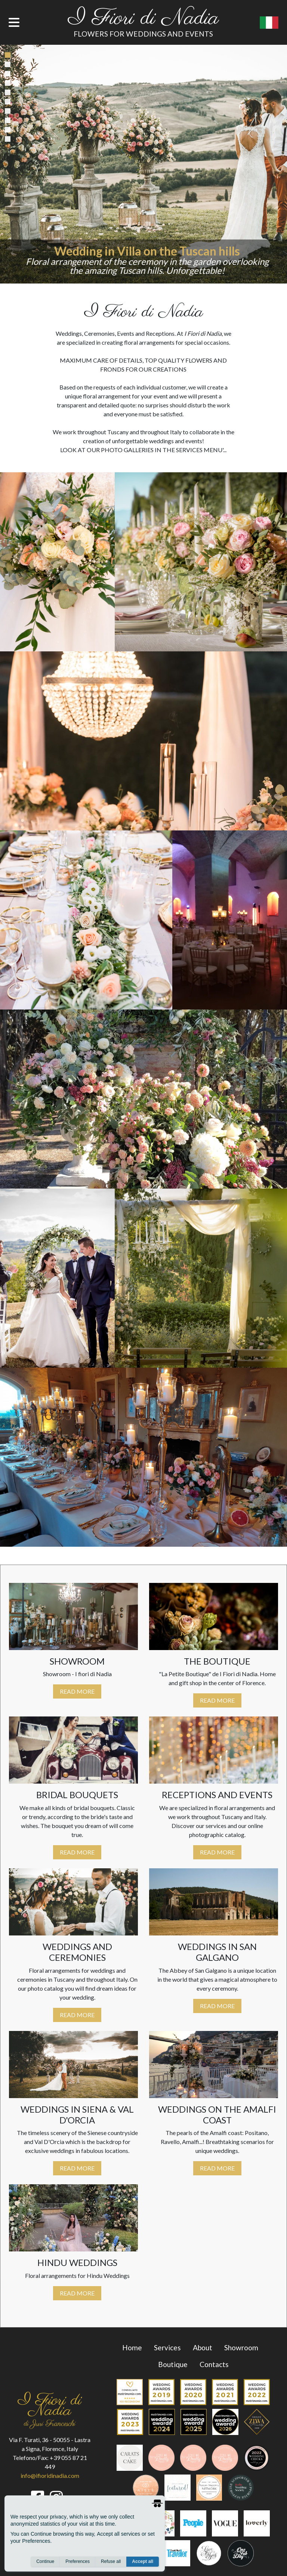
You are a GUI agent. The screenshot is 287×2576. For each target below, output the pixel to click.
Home (132, 2347)
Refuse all (111, 2561)
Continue (45, 2561)
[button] (21, 164)
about (202, 2347)
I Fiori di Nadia (143, 18)
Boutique (173, 2364)
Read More (77, 1691)
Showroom (241, 2347)
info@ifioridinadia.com (50, 2475)
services (167, 2347)
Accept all (142, 2561)
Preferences (77, 2561)
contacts (214, 2364)
